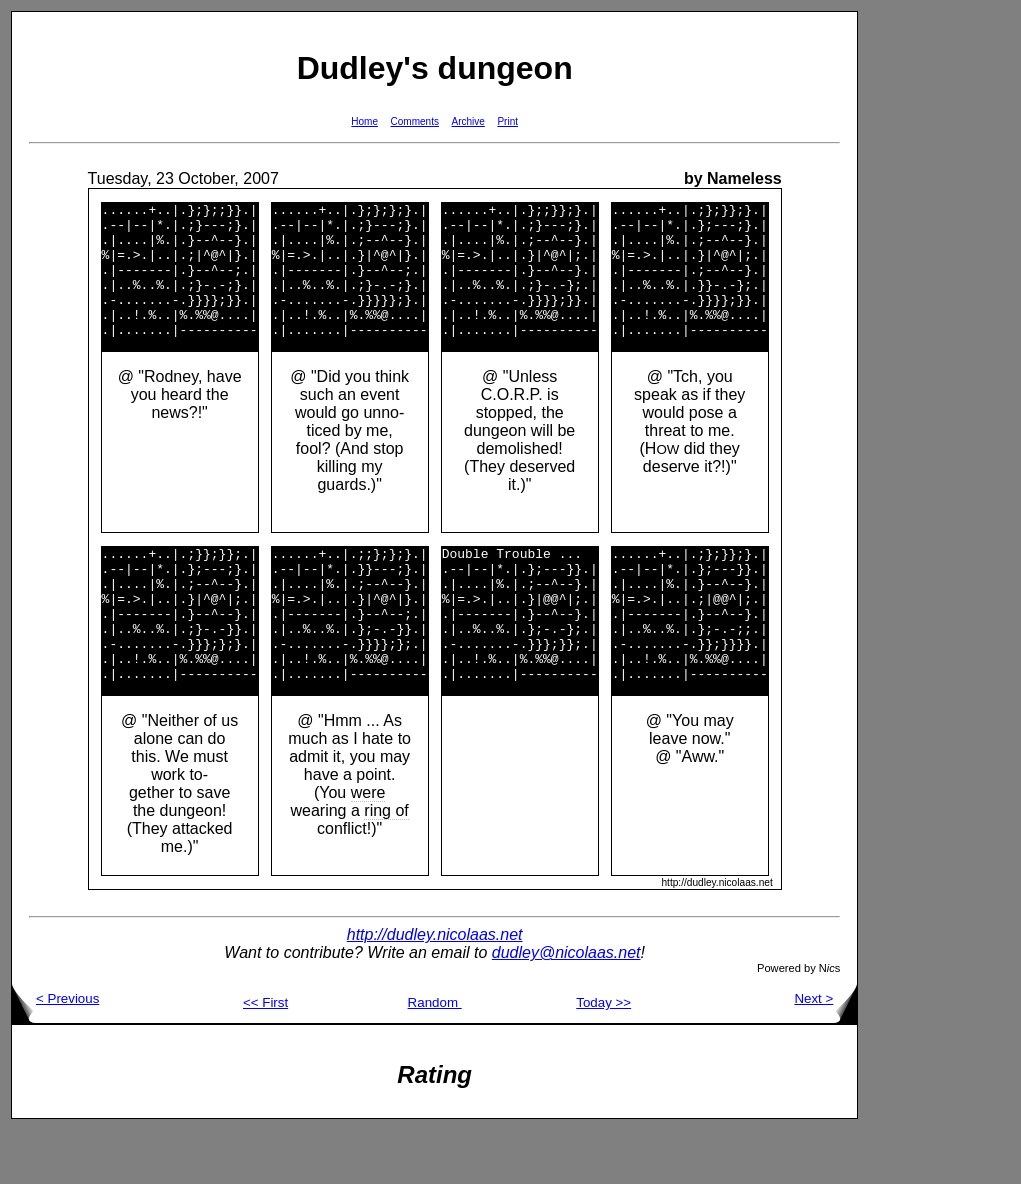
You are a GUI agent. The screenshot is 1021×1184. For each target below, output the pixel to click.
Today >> (603, 1056)
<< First (265, 1056)
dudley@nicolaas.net (566, 1006)
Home (364, 121)
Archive (468, 121)
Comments (415, 121)
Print (507, 121)
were (368, 846)
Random (435, 1056)
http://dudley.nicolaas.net (435, 988)
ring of (386, 864)
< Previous (55, 1052)
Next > (825, 1052)
